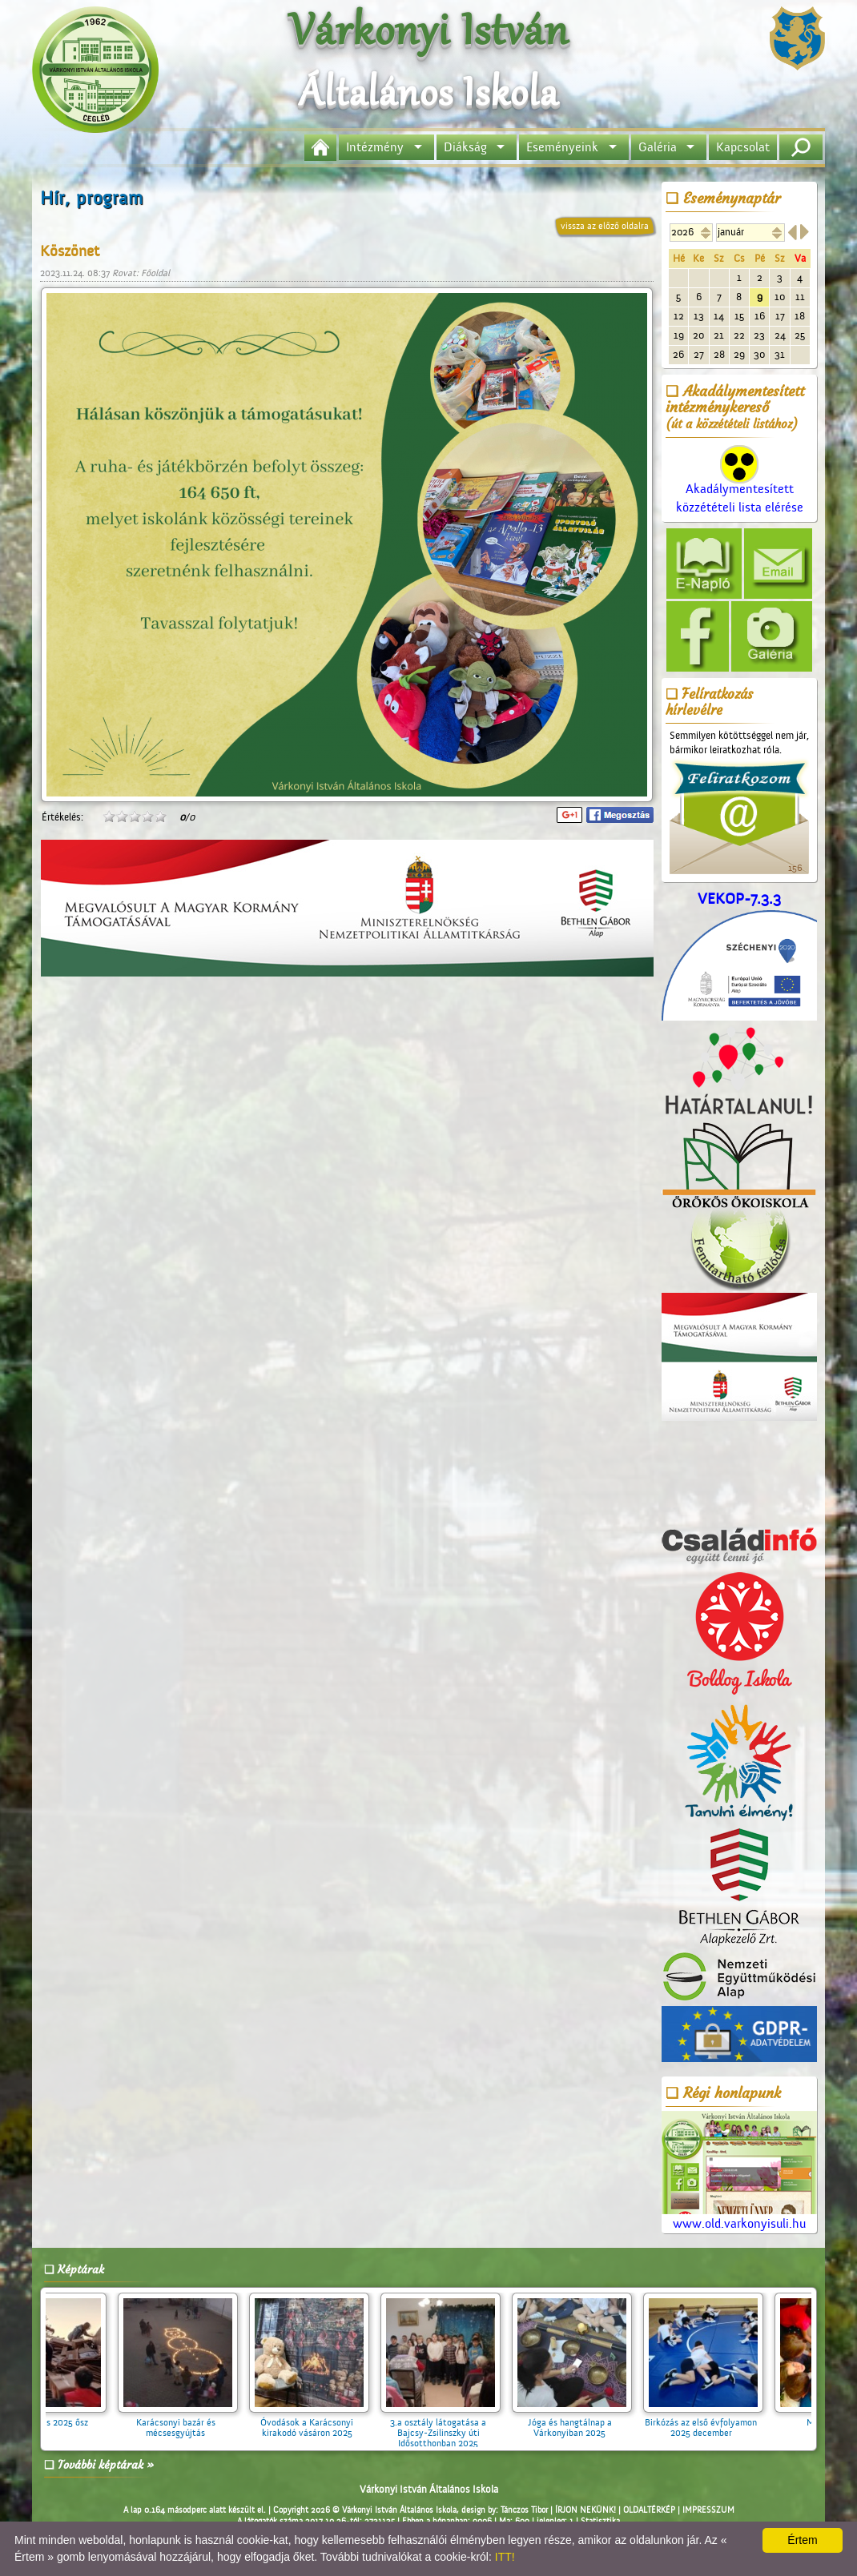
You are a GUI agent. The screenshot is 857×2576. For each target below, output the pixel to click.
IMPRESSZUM (708, 2510)
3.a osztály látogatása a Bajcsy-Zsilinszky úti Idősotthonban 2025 (448, 2427)
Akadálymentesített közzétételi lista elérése (739, 485)
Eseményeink (562, 147)
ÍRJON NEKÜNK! (585, 2510)
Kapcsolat (743, 147)
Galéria (657, 147)
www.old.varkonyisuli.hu (739, 2171)
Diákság (465, 147)
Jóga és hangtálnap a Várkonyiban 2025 (580, 2422)
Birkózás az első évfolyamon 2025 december (711, 2422)
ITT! (505, 2556)
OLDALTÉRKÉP (649, 2510)
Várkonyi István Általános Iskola (429, 2489)
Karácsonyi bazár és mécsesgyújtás (186, 2422)
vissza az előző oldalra (605, 225)
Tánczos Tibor (524, 2510)
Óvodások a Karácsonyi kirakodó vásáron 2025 (317, 2422)
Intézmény (375, 147)
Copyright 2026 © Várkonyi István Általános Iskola (365, 2510)
